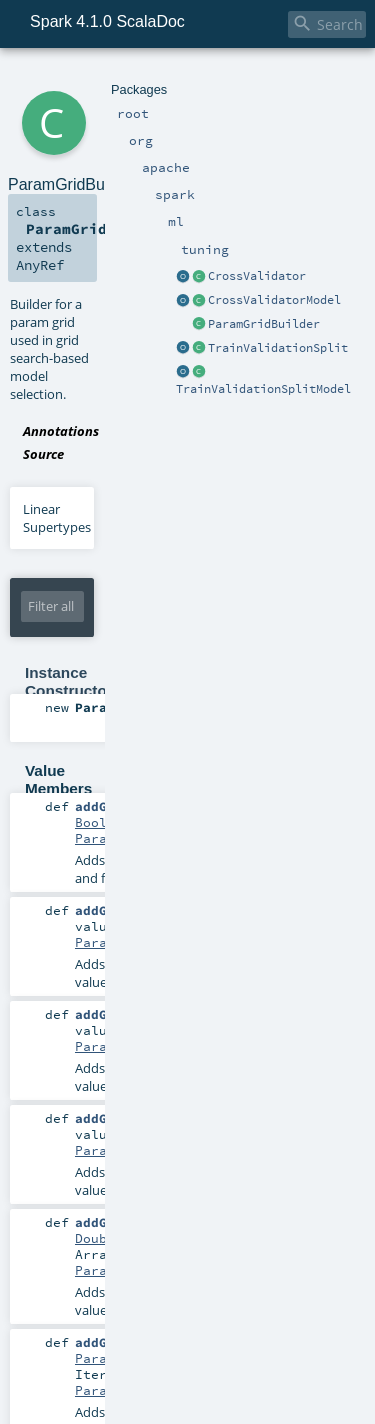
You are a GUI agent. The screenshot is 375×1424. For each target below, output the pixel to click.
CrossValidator (257, 276)
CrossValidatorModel (274, 300)
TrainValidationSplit (278, 348)
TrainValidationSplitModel (263, 389)
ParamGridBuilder (264, 324)
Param (95, 1358)
